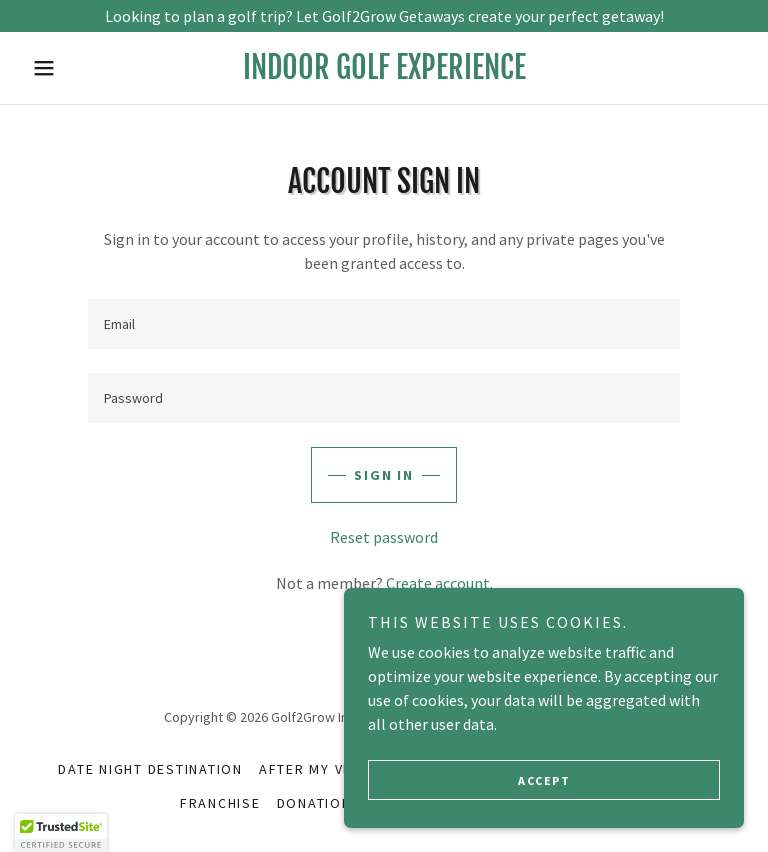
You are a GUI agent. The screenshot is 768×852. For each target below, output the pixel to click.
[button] (78, 68)
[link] (384, 73)
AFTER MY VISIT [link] (315, 769)
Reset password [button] (384, 537)
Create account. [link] (439, 583)
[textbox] (384, 324)
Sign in (383, 475)
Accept (544, 780)
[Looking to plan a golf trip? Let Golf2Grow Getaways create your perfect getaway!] (384, 16)
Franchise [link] (220, 803)
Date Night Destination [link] (150, 769)
